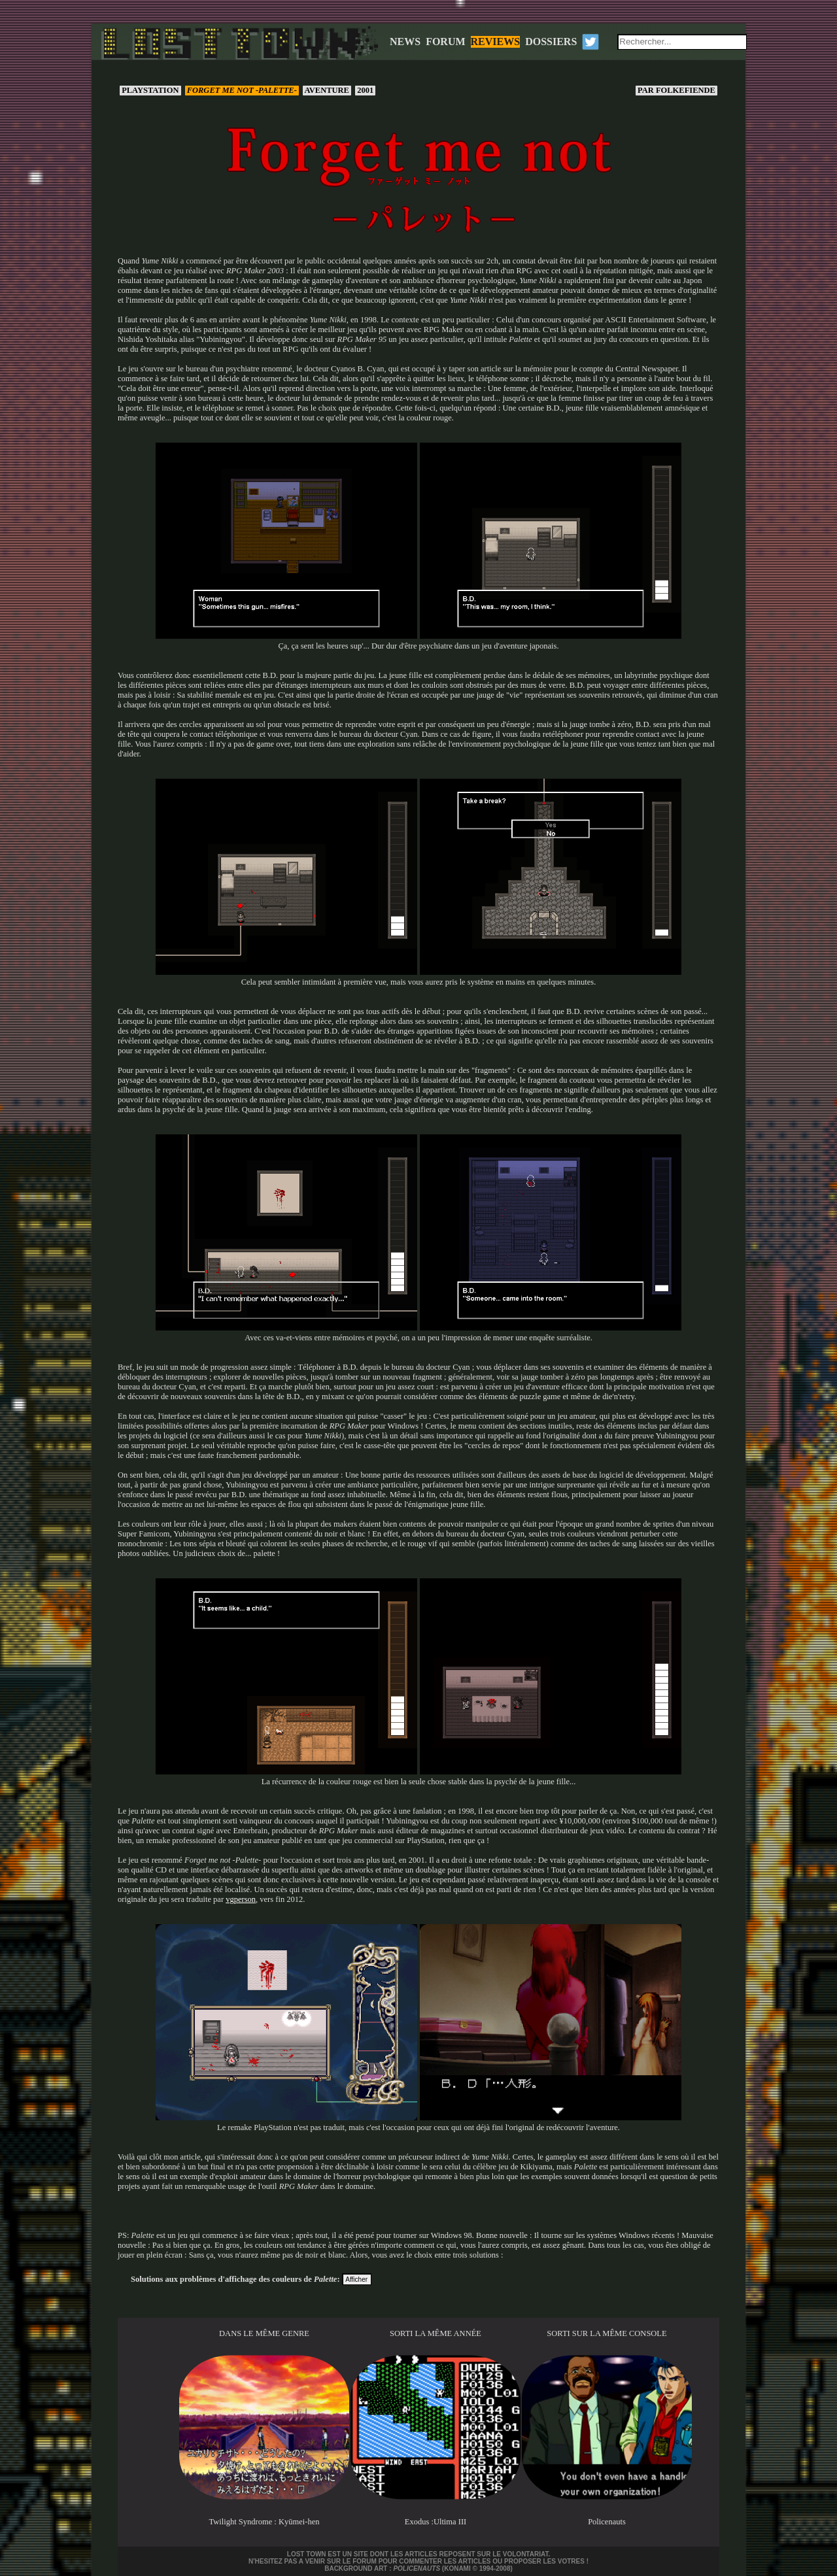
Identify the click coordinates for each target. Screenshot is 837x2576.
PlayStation (150, 90)
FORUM (445, 41)
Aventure (327, 90)
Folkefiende (676, 90)
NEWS (405, 41)
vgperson (241, 1899)
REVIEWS (496, 41)
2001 (365, 90)
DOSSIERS (551, 41)
